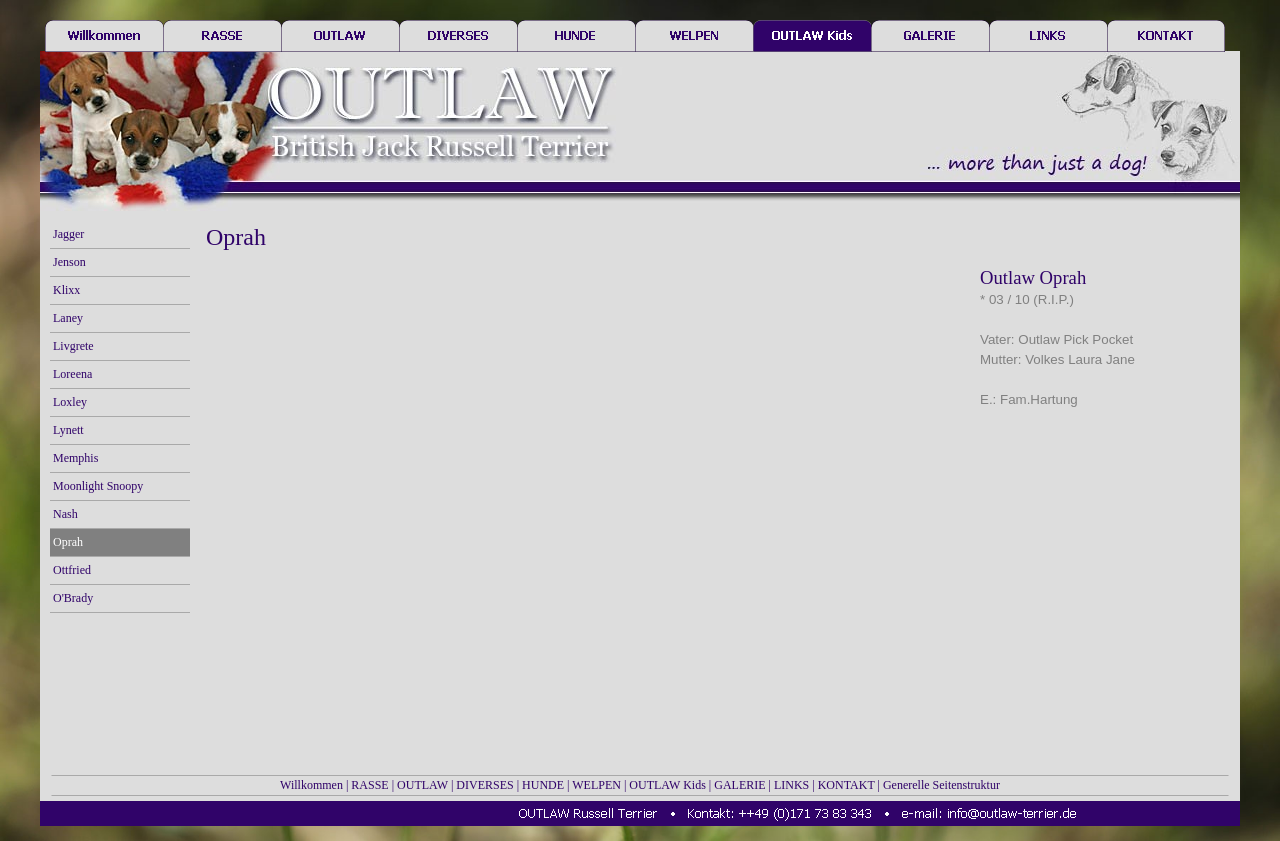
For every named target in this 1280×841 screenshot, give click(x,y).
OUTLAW (422, 785)
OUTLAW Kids (667, 785)
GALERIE (739, 785)
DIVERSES (484, 785)
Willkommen (311, 785)
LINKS (791, 785)
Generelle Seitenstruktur (941, 785)
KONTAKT (846, 785)
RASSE (369, 785)
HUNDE (543, 785)
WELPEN (596, 785)
